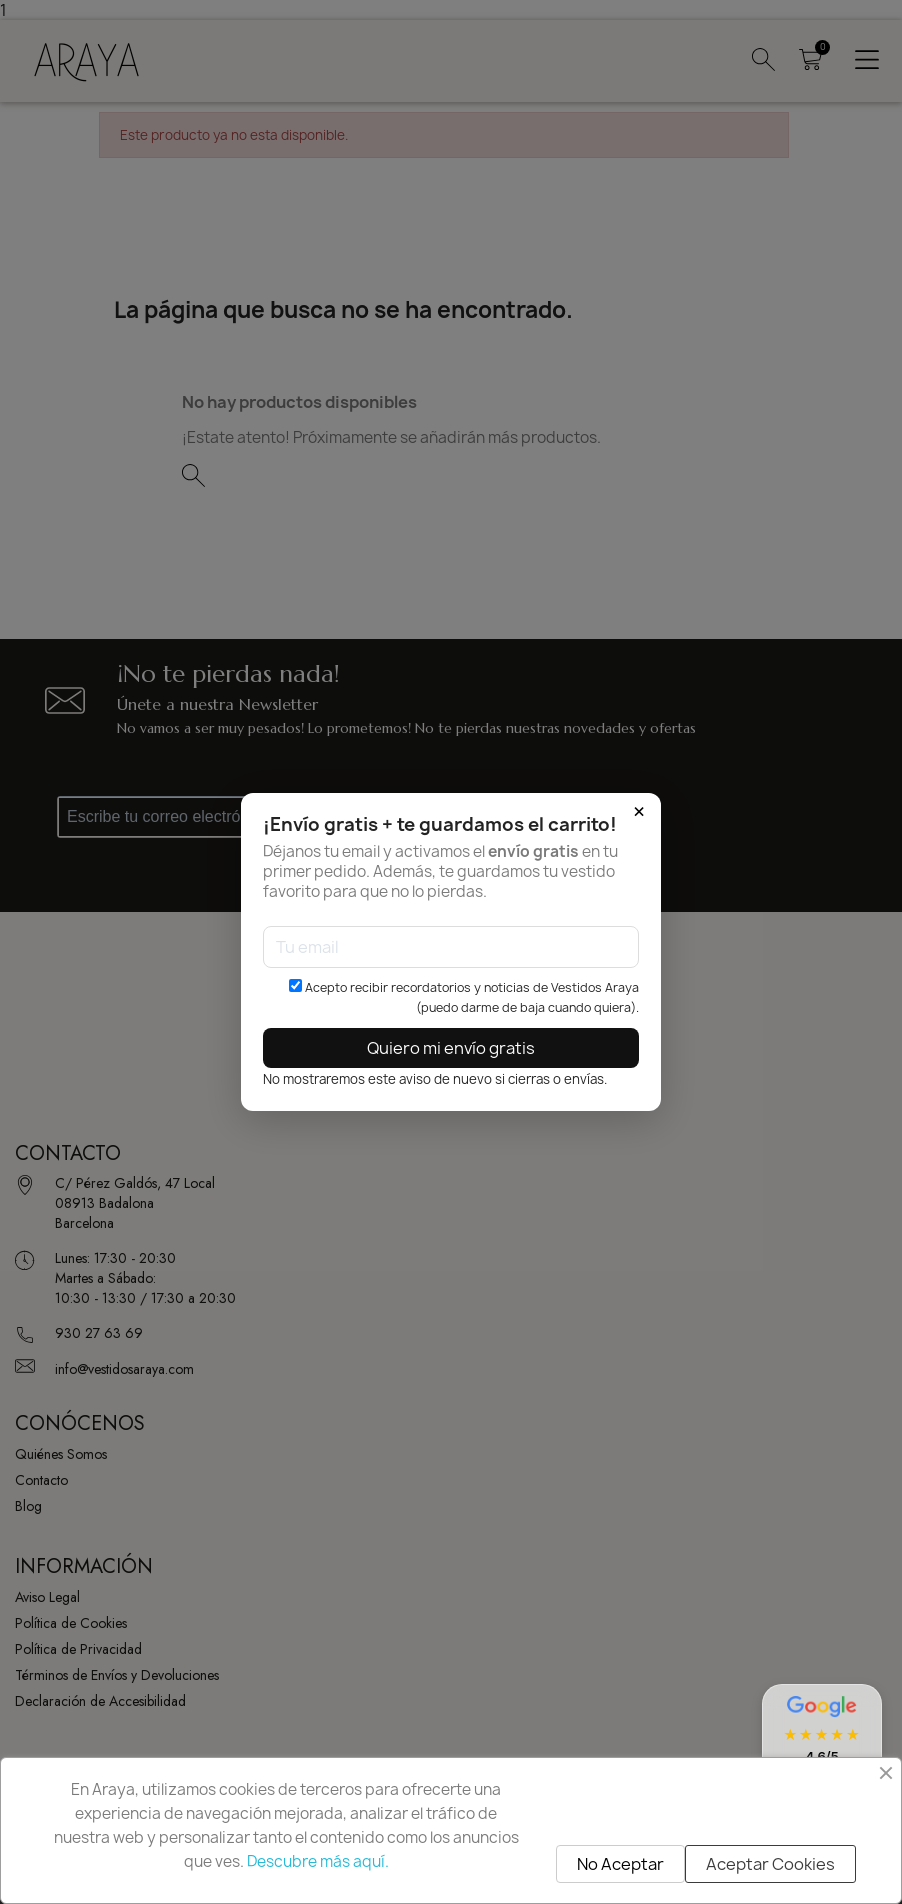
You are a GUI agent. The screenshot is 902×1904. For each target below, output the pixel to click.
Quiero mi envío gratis (451, 1048)
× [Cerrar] (639, 812)
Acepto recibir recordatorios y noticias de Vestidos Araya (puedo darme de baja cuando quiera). (464, 997)
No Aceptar (620, 1864)
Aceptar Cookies (770, 1864)
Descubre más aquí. (318, 1861)
